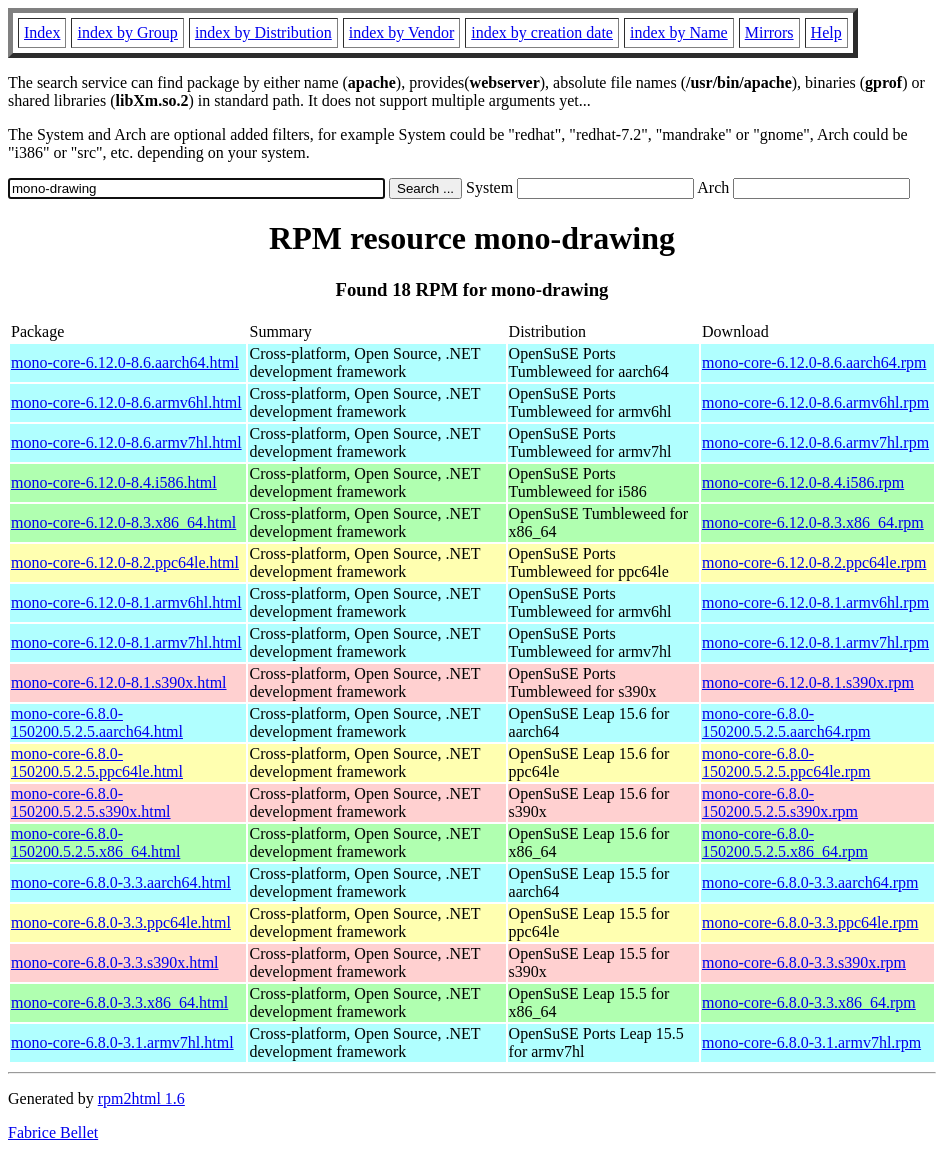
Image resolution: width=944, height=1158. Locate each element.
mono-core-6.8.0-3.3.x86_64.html (119, 1002)
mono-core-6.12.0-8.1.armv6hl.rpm (815, 602)
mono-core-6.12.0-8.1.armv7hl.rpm (815, 642)
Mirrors (769, 32)
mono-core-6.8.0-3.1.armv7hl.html (122, 1042)
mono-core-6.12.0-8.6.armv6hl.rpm (815, 402)
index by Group (127, 32)
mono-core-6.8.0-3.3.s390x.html (115, 962)
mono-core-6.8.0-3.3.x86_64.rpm (809, 1002)
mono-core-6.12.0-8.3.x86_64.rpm (813, 522)
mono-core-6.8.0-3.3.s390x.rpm (804, 962)
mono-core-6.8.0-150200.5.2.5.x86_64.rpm (785, 842)
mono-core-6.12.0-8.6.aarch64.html (125, 362)
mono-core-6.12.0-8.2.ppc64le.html (125, 562)
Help (826, 32)
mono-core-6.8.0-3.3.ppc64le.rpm (810, 922)
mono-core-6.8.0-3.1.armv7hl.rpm (811, 1042)
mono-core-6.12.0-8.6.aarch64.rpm (814, 362)
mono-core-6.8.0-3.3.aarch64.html (121, 882)
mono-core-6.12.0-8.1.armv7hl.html (126, 642)
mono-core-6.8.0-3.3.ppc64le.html (121, 922)
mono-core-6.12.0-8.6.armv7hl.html (126, 442)
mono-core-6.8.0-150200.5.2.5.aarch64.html (97, 722)
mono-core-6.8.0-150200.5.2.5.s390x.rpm (780, 802)
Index (42, 32)
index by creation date (542, 32)
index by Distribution (263, 32)
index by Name (679, 32)
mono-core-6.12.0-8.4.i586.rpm (803, 482)
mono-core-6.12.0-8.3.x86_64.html (123, 522)
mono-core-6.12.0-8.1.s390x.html (119, 682)
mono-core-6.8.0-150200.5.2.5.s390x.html (91, 802)
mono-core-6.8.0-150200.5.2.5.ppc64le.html (97, 762)
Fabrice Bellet (53, 1132)
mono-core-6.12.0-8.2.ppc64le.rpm (814, 562)
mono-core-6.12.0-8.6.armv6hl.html (126, 402)
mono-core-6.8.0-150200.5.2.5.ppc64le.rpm (786, 762)
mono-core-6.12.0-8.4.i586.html (114, 482)
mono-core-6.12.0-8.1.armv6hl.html (126, 602)
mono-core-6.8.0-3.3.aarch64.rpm (810, 882)
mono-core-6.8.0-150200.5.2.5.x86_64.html (95, 842)
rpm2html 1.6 (141, 1098)
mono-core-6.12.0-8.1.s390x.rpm (808, 682)
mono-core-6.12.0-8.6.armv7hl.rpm (815, 442)
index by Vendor (401, 32)
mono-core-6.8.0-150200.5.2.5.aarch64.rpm (786, 722)
